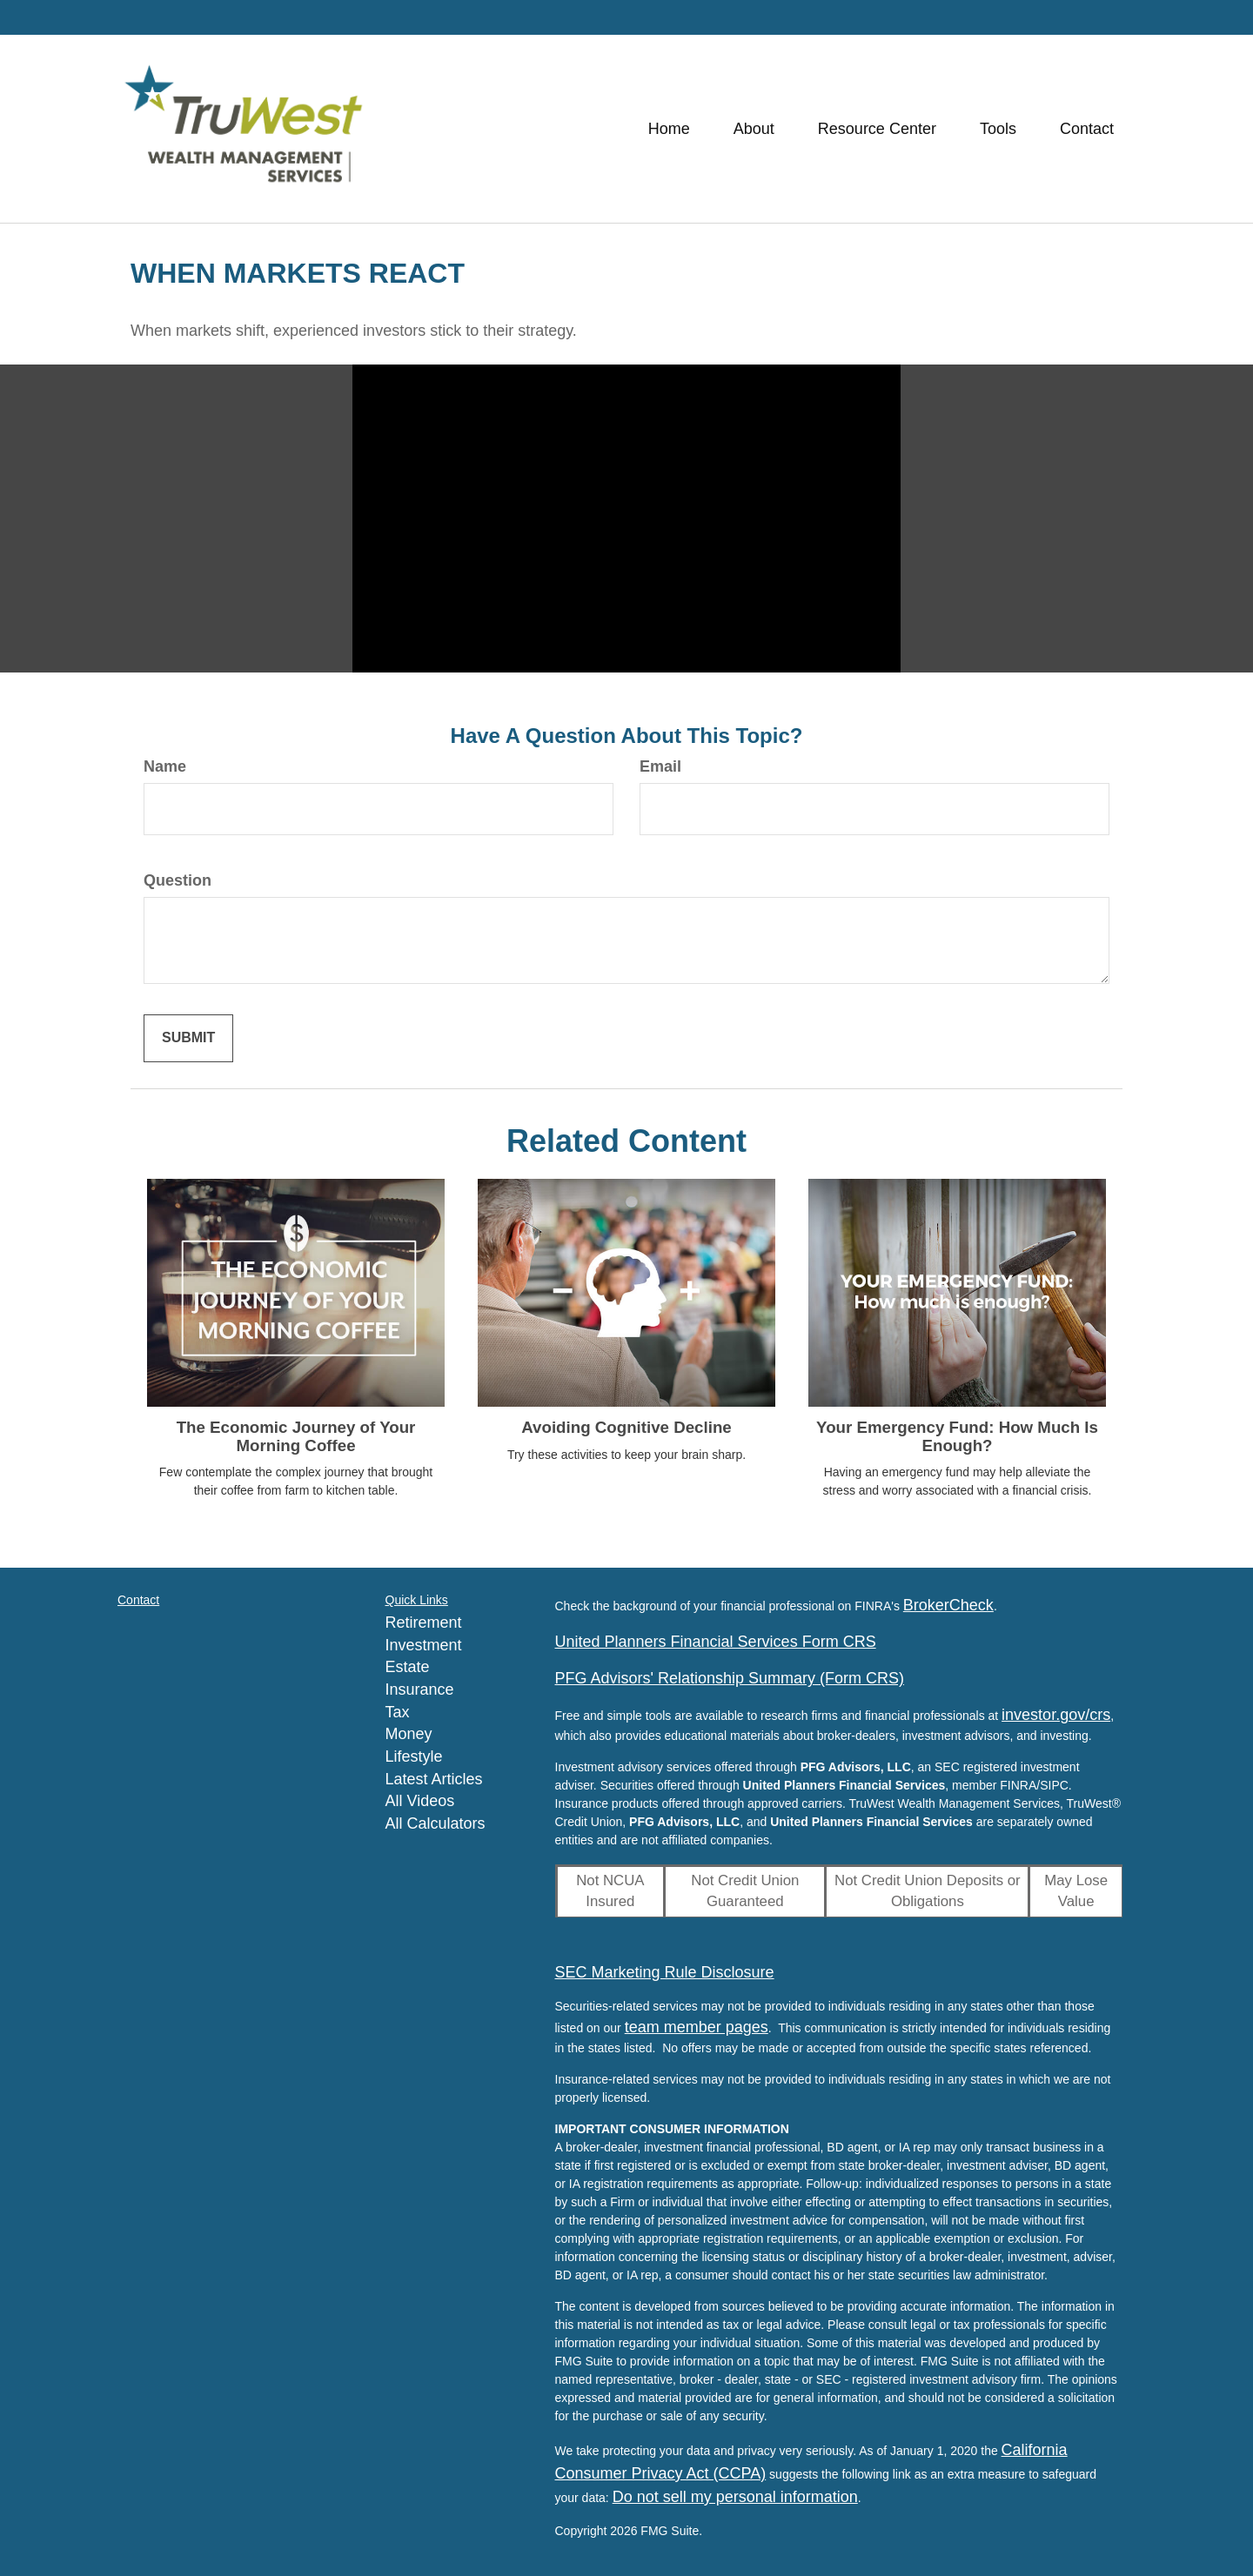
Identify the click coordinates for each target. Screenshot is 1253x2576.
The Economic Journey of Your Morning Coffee (296, 1436)
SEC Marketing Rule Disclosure (664, 1972)
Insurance (419, 1689)
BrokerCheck (948, 1605)
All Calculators (435, 1823)
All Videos (420, 1801)
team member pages (696, 2027)
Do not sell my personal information (735, 2497)
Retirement (423, 1622)
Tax (397, 1712)
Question (177, 880)
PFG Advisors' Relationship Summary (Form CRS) (730, 1678)
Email (660, 766)
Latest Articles (434, 1779)
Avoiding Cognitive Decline (626, 1427)
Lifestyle (414, 1756)
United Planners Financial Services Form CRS (715, 1641)
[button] (754, 128)
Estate (407, 1667)
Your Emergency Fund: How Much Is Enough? (957, 1436)
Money (408, 1734)
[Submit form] (188, 1038)
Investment (423, 1645)
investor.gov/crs (1056, 1714)
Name (165, 766)
